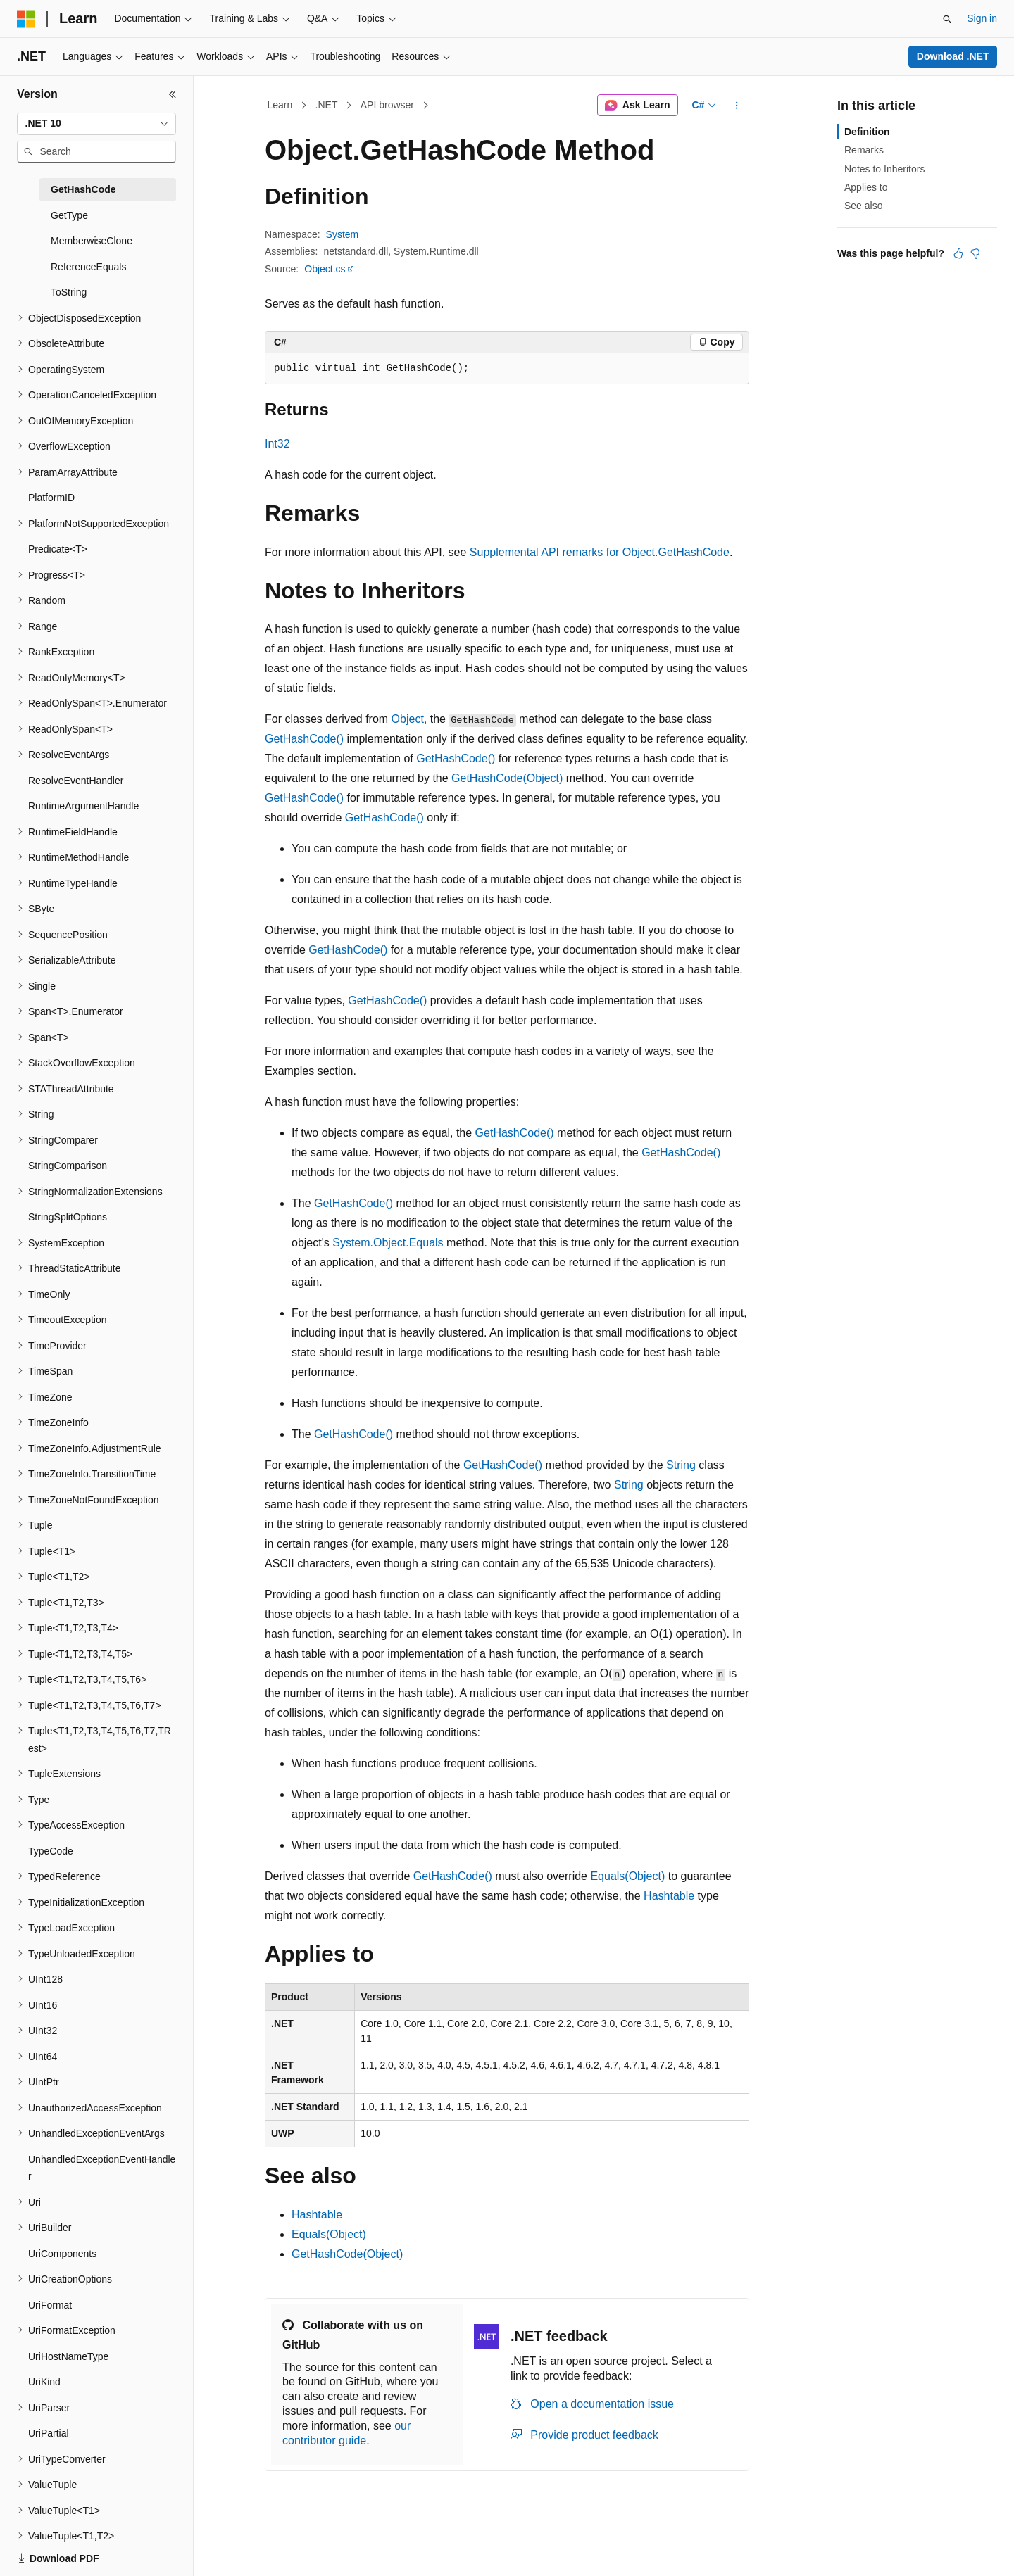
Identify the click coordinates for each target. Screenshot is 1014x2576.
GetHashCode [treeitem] (83, 189)
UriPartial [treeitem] (48, 2433)
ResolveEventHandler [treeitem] (75, 780)
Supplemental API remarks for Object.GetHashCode (600, 552)
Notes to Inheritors (884, 169)
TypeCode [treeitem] (50, 1851)
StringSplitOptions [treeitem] (67, 1217)
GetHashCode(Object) (507, 778)
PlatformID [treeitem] (51, 497)
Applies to (865, 187)
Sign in (982, 18)
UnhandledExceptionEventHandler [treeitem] (101, 2168)
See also (863, 205)
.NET (326, 105)
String (681, 1465)
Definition (867, 131)
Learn (280, 105)
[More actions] (737, 105)
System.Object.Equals (387, 1243)
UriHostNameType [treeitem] (68, 2356)
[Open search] (947, 19)
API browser (387, 105)
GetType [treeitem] (69, 215)
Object (408, 719)
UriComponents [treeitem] (62, 2253)
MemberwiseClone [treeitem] (91, 240)
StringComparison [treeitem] (67, 1165)
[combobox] (96, 124)
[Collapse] (172, 94)
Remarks (864, 150)
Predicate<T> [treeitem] (57, 549)
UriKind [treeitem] (44, 2381)
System (342, 234)
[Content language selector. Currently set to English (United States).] (85, 2550)
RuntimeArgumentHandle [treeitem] (83, 806)
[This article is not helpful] (975, 253)
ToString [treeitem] (69, 292)
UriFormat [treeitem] (50, 2305)
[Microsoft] (26, 19)
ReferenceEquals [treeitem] (88, 266)
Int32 (277, 444)
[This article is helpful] (958, 253)
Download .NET (953, 56)
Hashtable (669, 1896)
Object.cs (324, 268)
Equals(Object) (627, 1876)
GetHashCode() (304, 739)
